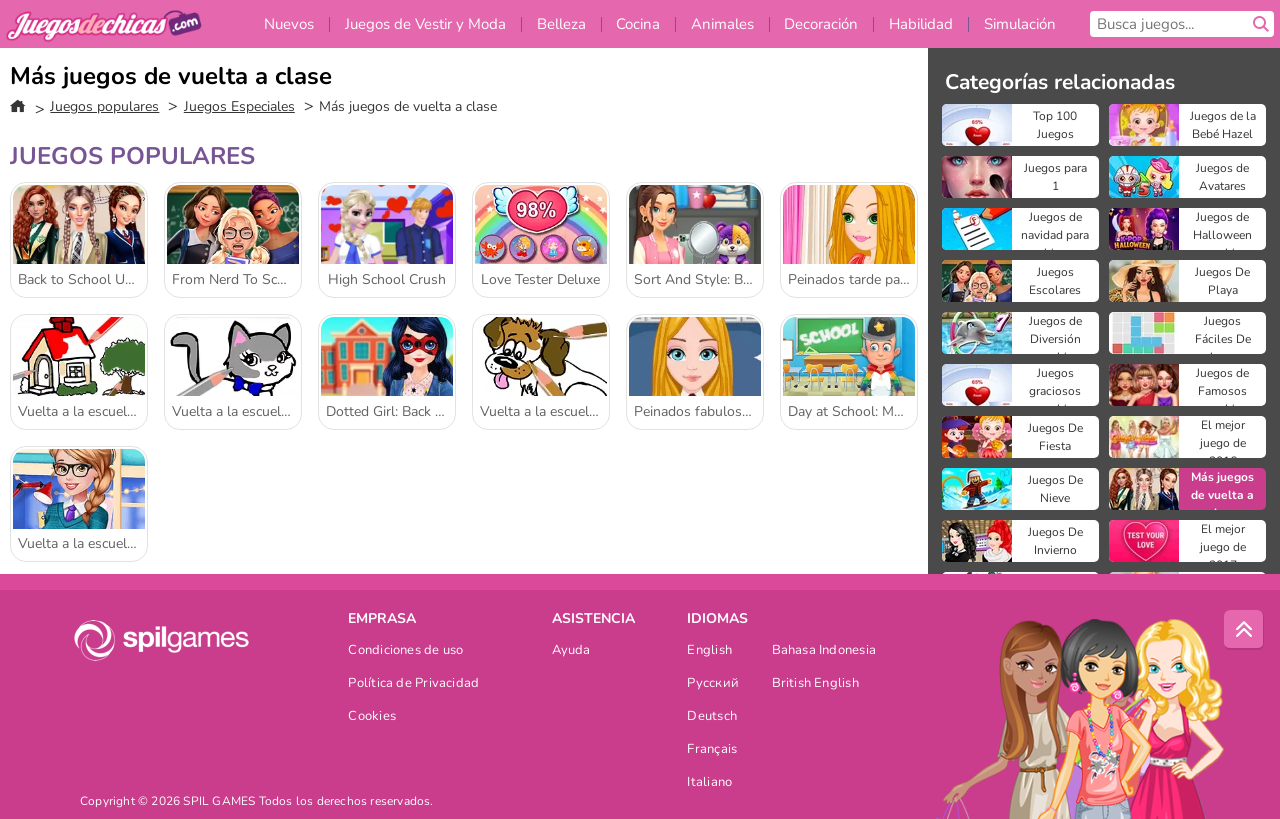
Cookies (372, 717)
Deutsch (712, 717)
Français (712, 750)
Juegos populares (104, 106)
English (709, 651)
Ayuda (571, 651)
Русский (713, 684)
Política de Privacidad (413, 684)
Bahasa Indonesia (824, 651)
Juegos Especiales (239, 106)
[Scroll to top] (1244, 630)
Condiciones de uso (405, 651)
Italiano (709, 783)
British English (815, 684)
